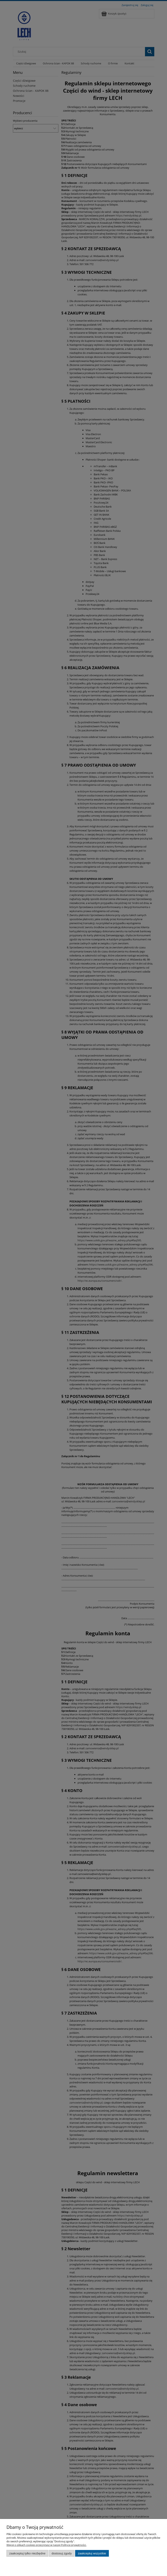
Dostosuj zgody (61, 2553)
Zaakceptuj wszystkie (92, 2553)
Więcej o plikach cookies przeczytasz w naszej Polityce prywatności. (46, 2545)
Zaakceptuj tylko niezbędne (27, 2553)
